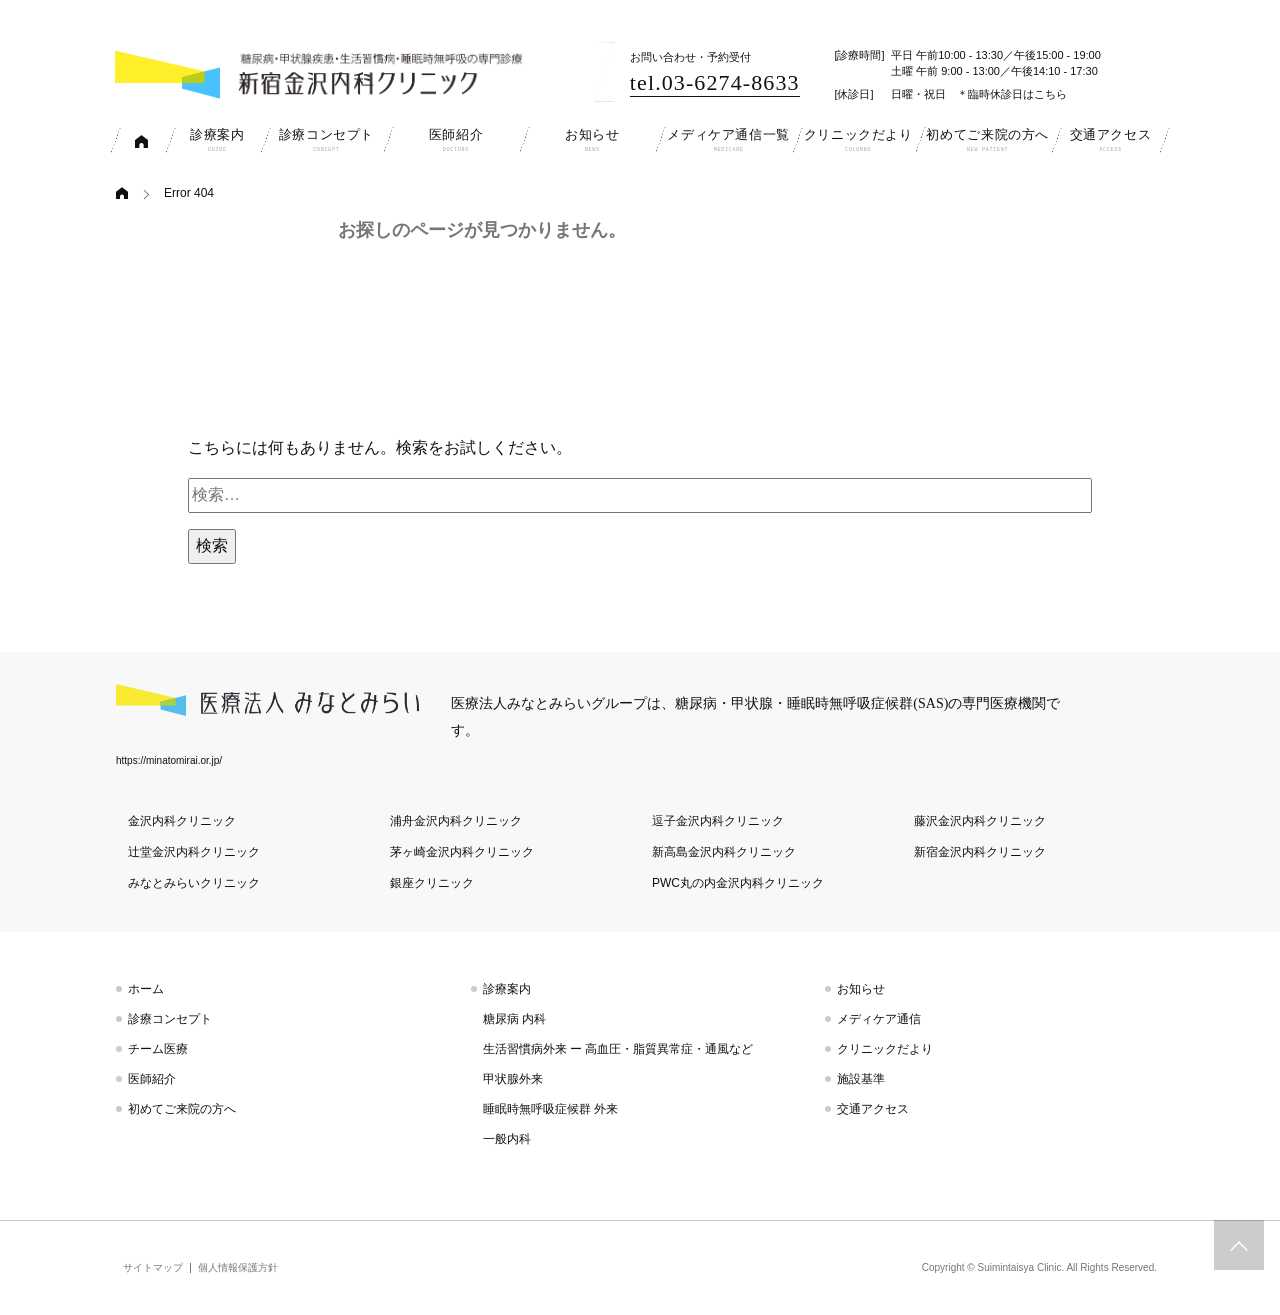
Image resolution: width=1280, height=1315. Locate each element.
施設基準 (861, 1079)
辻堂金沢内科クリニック (194, 852)
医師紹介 (152, 1079)
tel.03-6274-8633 (715, 82)
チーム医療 (158, 1049)
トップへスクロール (1239, 1245)
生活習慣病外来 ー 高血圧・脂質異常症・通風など (618, 1049)
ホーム (146, 989)
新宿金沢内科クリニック (980, 852)
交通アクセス (873, 1109)
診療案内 (507, 989)
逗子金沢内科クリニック (718, 821)
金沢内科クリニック (182, 821)
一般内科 (507, 1139)
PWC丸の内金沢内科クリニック (738, 883)
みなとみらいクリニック (194, 883)
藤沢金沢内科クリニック (980, 821)
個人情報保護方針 (238, 1267)
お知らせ (861, 989)
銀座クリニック (432, 883)
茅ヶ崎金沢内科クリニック (462, 852)
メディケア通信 (879, 1019)
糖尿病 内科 (514, 1019)
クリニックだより (885, 1049)
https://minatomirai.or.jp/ (169, 760)
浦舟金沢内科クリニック (456, 821)
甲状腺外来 (513, 1079)
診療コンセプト (170, 1019)
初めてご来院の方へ (182, 1109)
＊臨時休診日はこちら (1012, 94)
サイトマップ (153, 1267)
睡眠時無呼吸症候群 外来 (550, 1109)
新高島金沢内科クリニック (724, 852)
